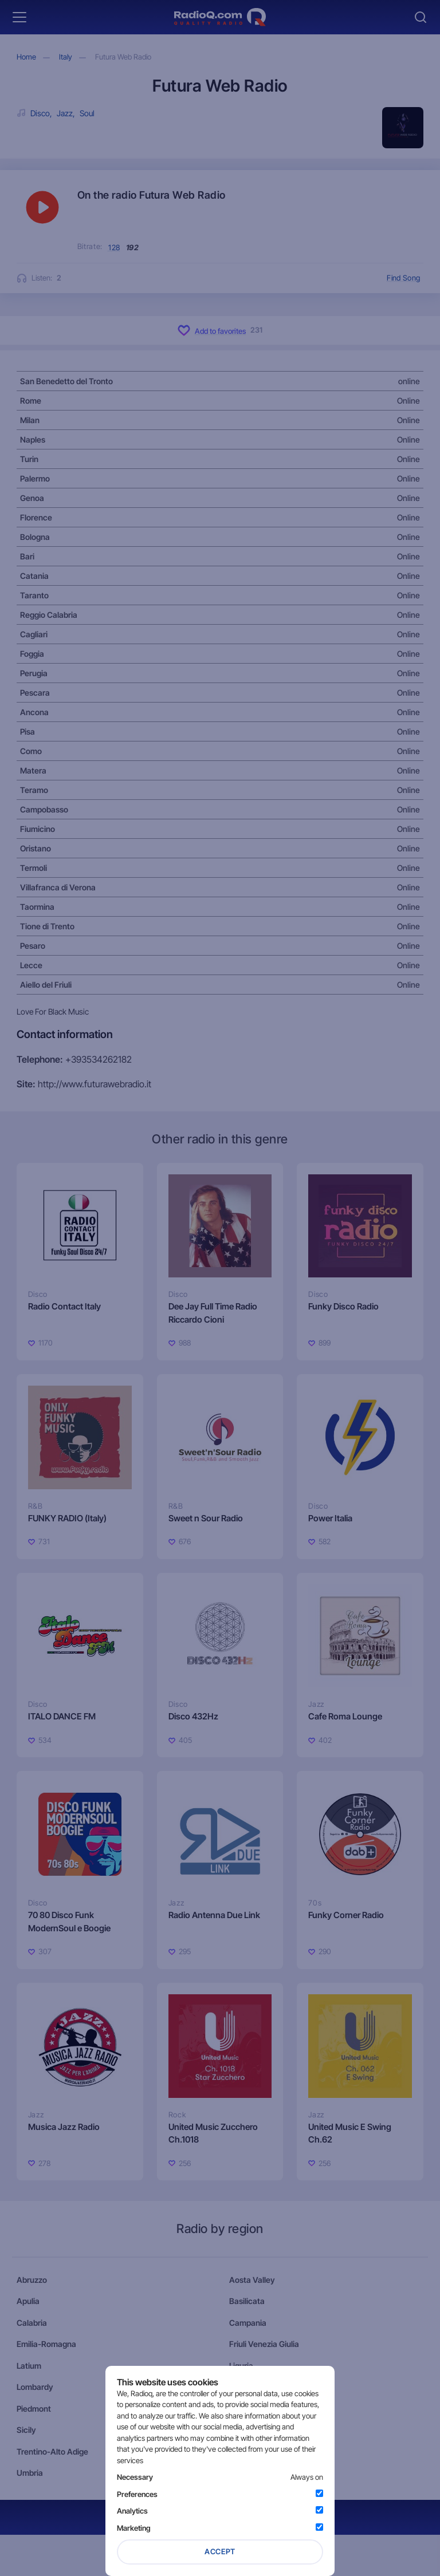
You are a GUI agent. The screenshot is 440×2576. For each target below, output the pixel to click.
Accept (220, 2551)
